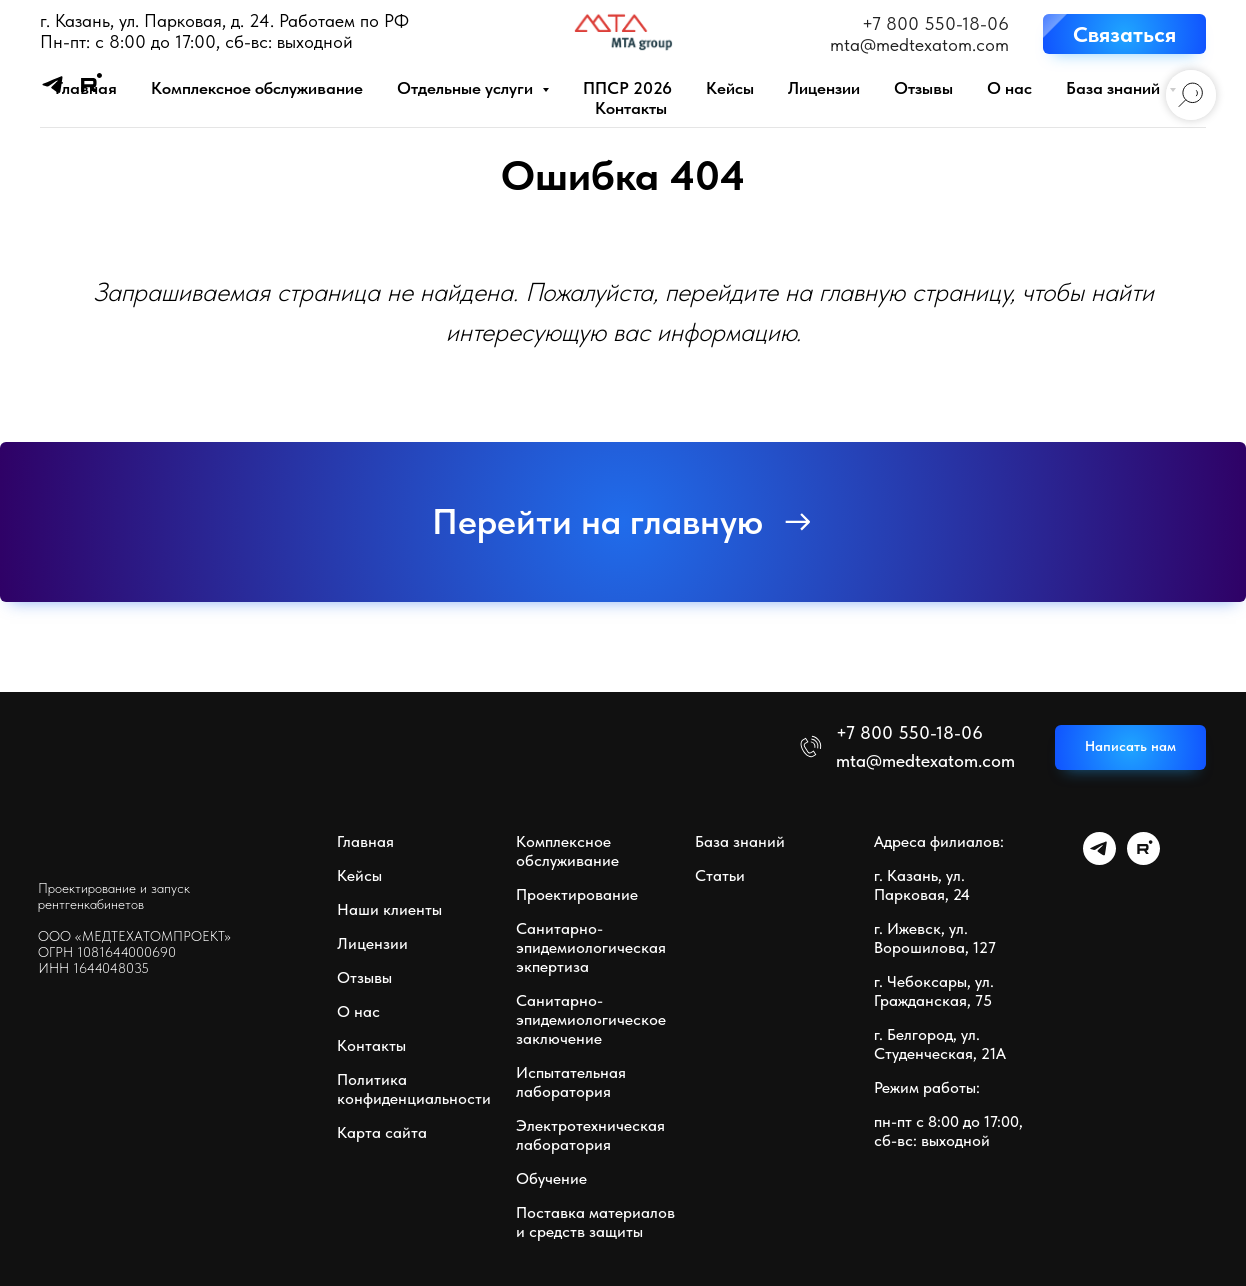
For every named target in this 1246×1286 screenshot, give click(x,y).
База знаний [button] (1115, 88)
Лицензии (824, 88)
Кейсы (730, 88)
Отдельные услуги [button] (467, 88)
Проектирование (577, 894)
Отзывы (923, 88)
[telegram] (1099, 859)
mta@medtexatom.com (919, 44)
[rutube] (1143, 859)
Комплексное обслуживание (257, 88)
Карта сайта (382, 1132)
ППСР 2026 (627, 88)
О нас (1009, 88)
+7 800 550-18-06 (935, 23)
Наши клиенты (389, 909)
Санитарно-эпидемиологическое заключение (591, 1019)
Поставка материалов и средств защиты (595, 1222)
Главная (86, 88)
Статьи (720, 875)
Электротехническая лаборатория (590, 1135)
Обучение (551, 1178)
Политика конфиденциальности (414, 1089)
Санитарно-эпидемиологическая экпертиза (591, 947)
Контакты (631, 108)
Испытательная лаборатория (571, 1082)
